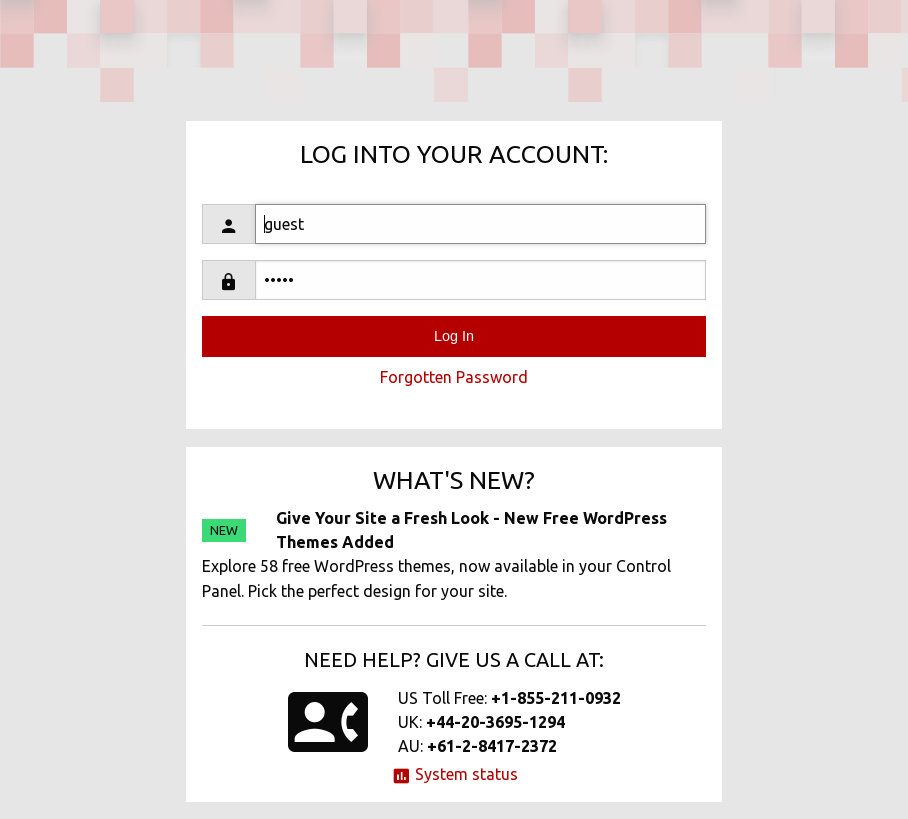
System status (454, 774)
